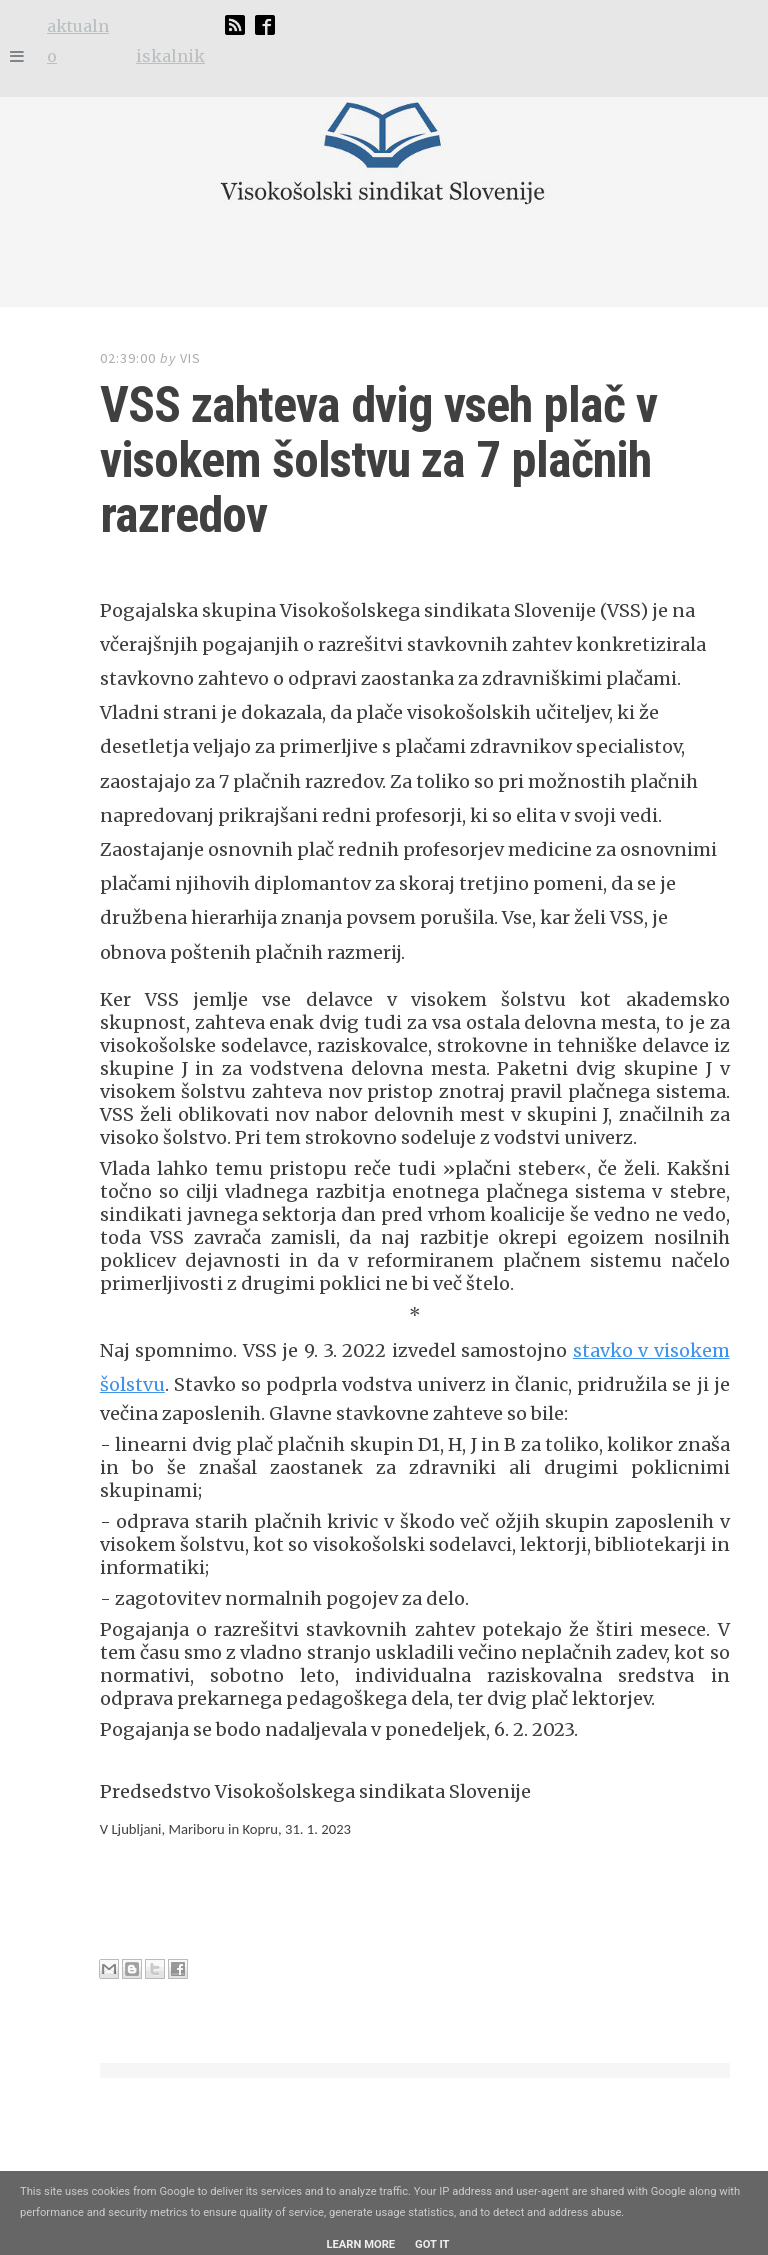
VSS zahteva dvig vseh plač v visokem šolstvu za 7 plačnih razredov (378, 460)
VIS (190, 358)
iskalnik (170, 56)
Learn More (360, 2244)
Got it (432, 2244)
